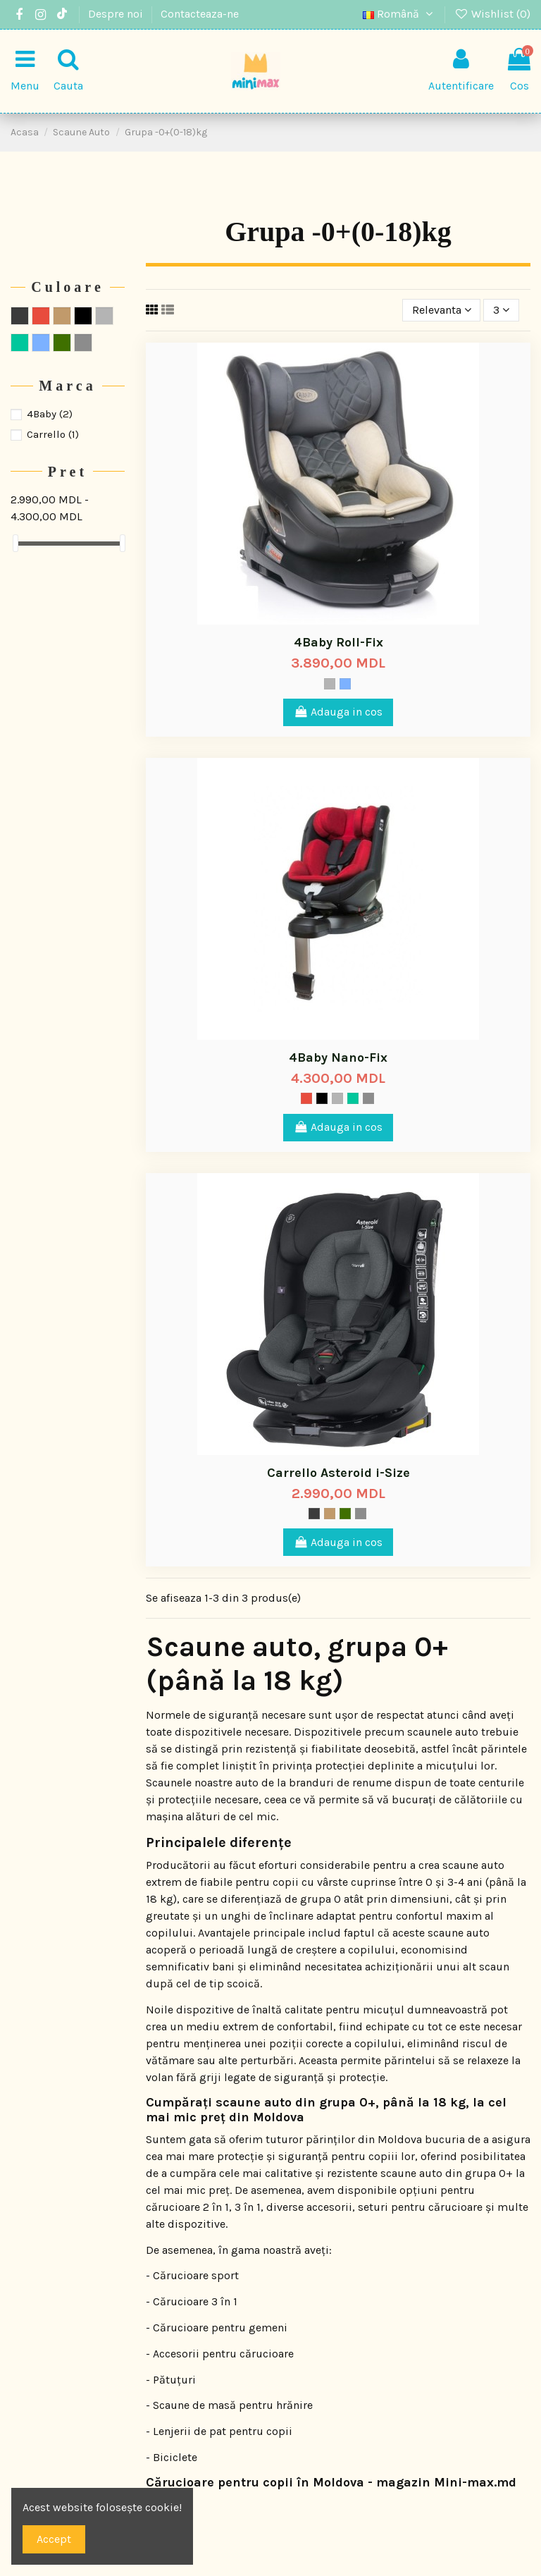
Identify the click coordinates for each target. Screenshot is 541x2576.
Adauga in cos (338, 711)
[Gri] (329, 683)
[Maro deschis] (329, 1513)
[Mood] (345, 1513)
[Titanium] (368, 1098)
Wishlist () (492, 13)
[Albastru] (345, 683)
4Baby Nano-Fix (338, 1057)
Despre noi (117, 13)
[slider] (15, 543)
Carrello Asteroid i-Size (338, 1472)
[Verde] (353, 1098)
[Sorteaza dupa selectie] (441, 310)
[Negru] (322, 1098)
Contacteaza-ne (200, 13)
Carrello (53, 434)
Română (400, 13)
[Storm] (314, 1513)
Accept (54, 2539)
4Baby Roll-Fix (338, 642)
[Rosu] (306, 1098)
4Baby (50, 413)
